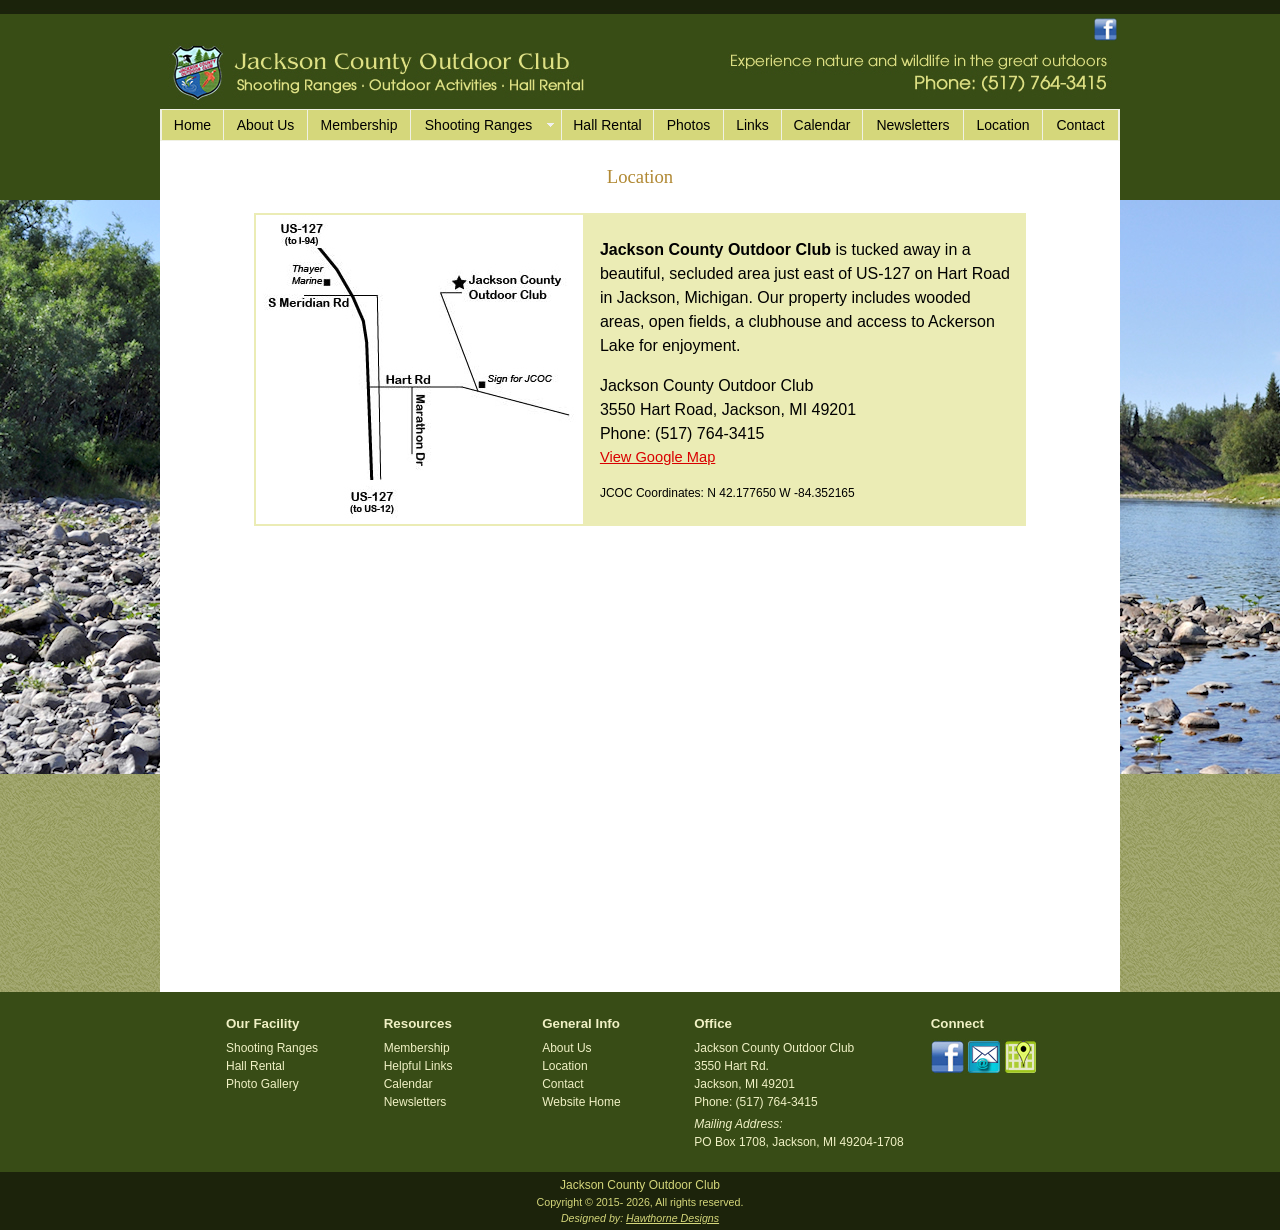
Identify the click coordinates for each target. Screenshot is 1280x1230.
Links (752, 125)
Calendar (822, 125)
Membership (358, 125)
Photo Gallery (262, 1084)
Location (1003, 125)
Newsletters (912, 125)
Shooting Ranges (272, 1048)
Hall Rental (607, 125)
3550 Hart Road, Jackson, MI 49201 (728, 409)
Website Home (581, 1102)
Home (192, 125)
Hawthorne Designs (672, 1218)
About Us (266, 125)
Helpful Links (418, 1066)
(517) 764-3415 (709, 433)
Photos (689, 125)
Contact (1080, 125)
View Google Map (657, 457)
